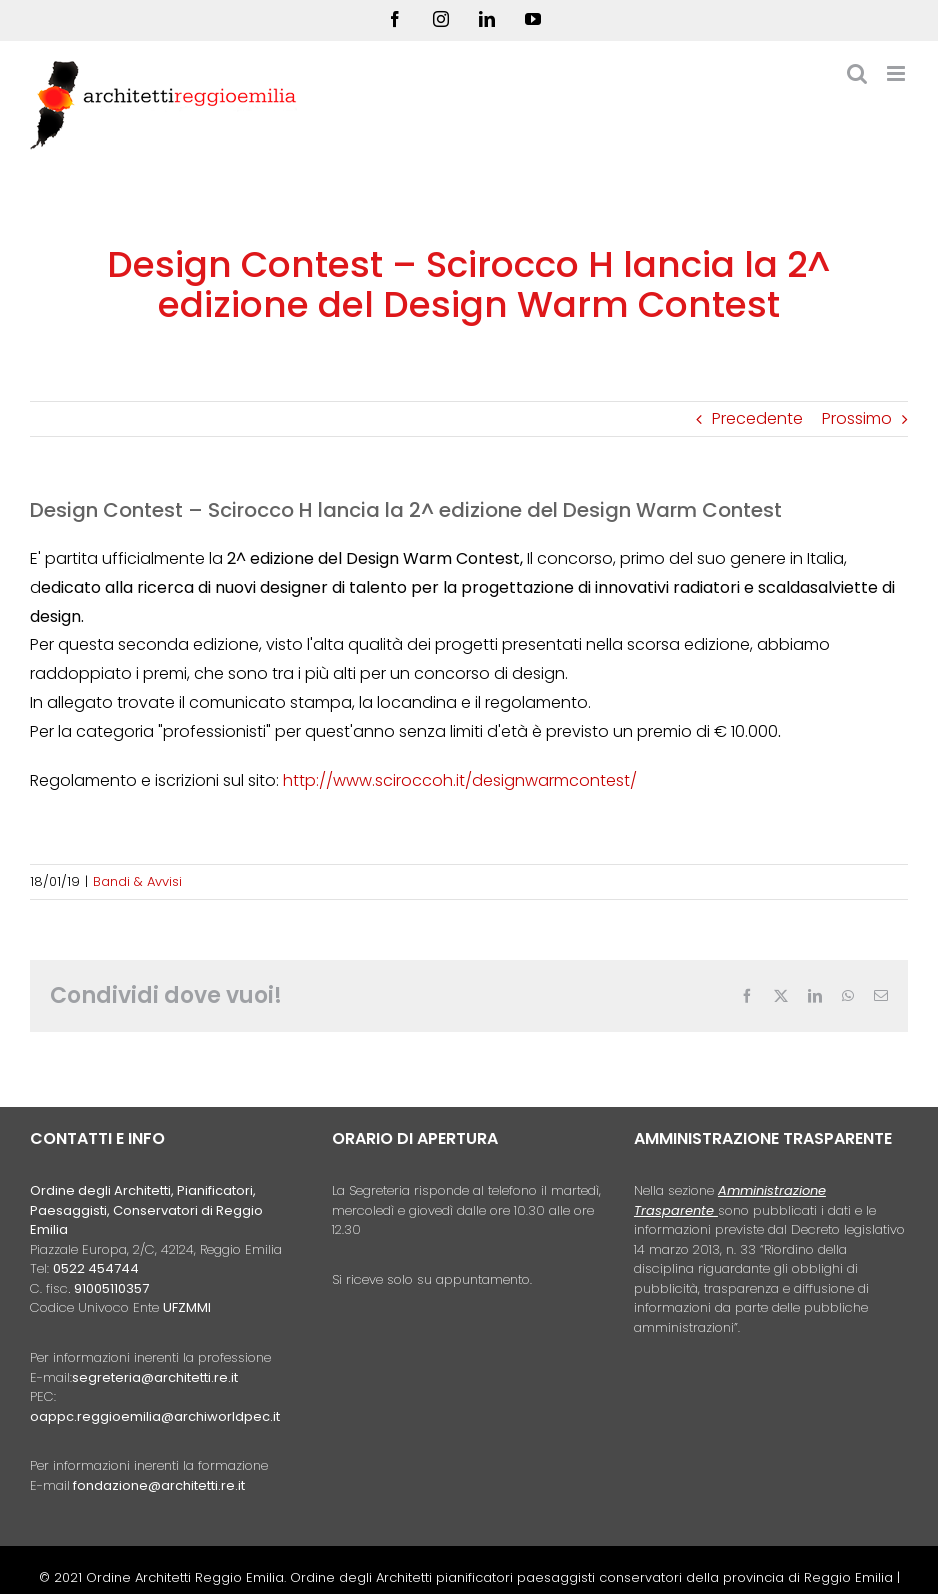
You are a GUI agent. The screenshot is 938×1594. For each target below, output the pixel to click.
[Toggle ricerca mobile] (857, 73)
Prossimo (857, 418)
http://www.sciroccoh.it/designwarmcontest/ (460, 780)
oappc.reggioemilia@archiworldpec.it (155, 1416)
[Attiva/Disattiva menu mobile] (897, 73)
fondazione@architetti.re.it (159, 1485)
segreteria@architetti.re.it (155, 1377)
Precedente (757, 418)
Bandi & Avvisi (137, 881)
